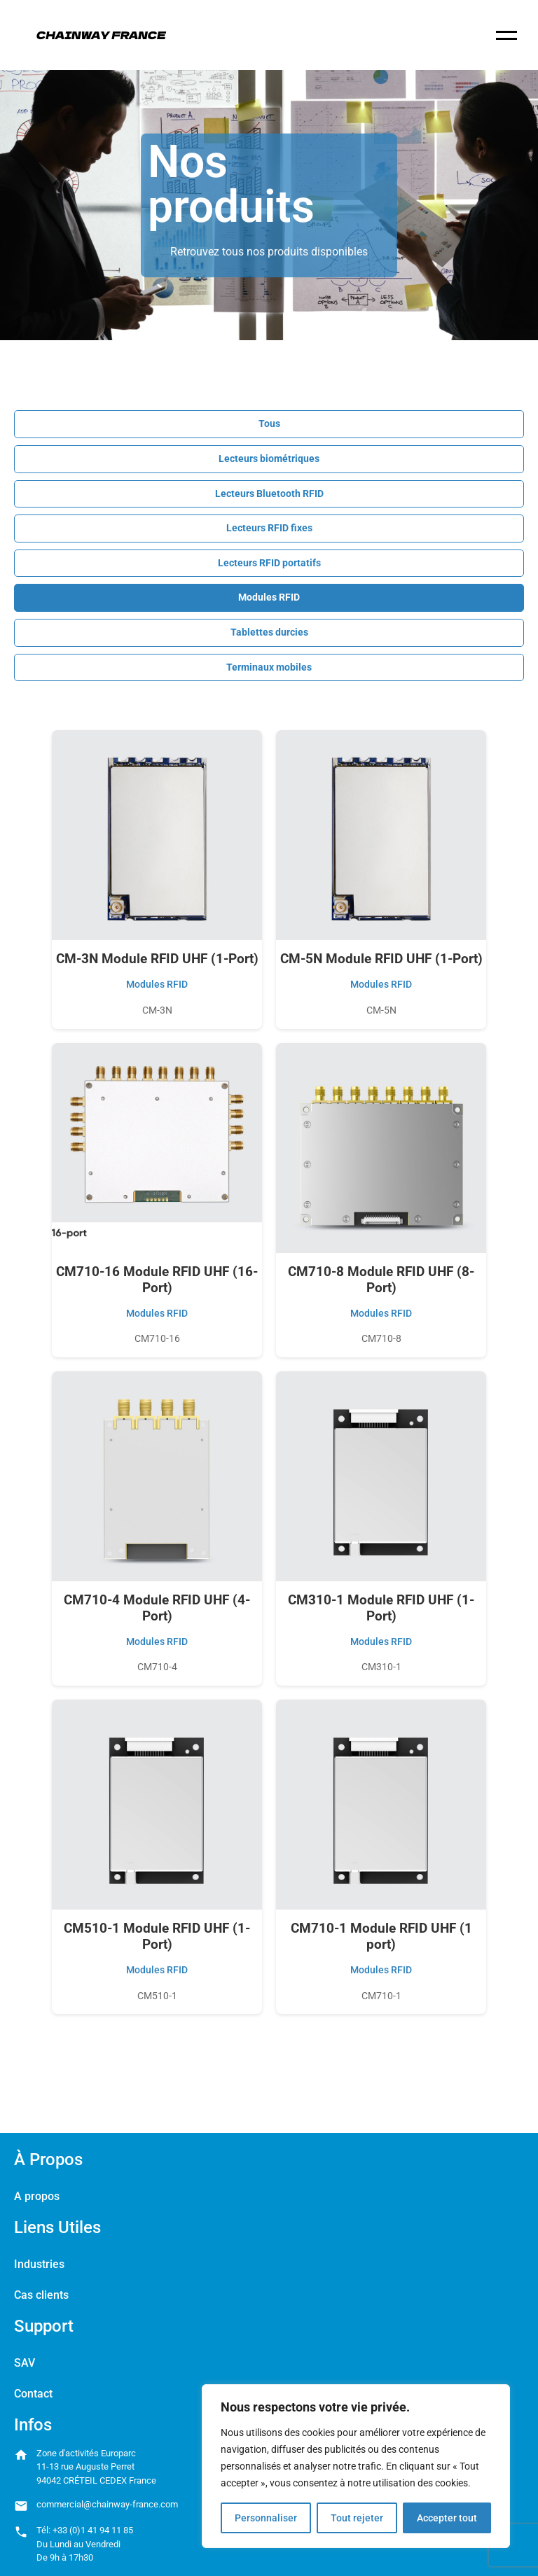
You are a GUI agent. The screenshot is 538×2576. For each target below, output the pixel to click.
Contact (33, 2393)
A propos (37, 2196)
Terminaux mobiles (269, 667)
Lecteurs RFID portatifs (269, 563)
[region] (356, 2466)
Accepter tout (447, 2518)
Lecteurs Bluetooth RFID (269, 494)
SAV (24, 2363)
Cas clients (41, 2295)
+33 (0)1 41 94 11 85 (93, 2530)
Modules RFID (269, 597)
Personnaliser (266, 2518)
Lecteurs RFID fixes (269, 528)
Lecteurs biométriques (269, 459)
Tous (269, 424)
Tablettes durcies (269, 632)
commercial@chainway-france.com (107, 2504)
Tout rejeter (357, 2518)
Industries (39, 2264)
